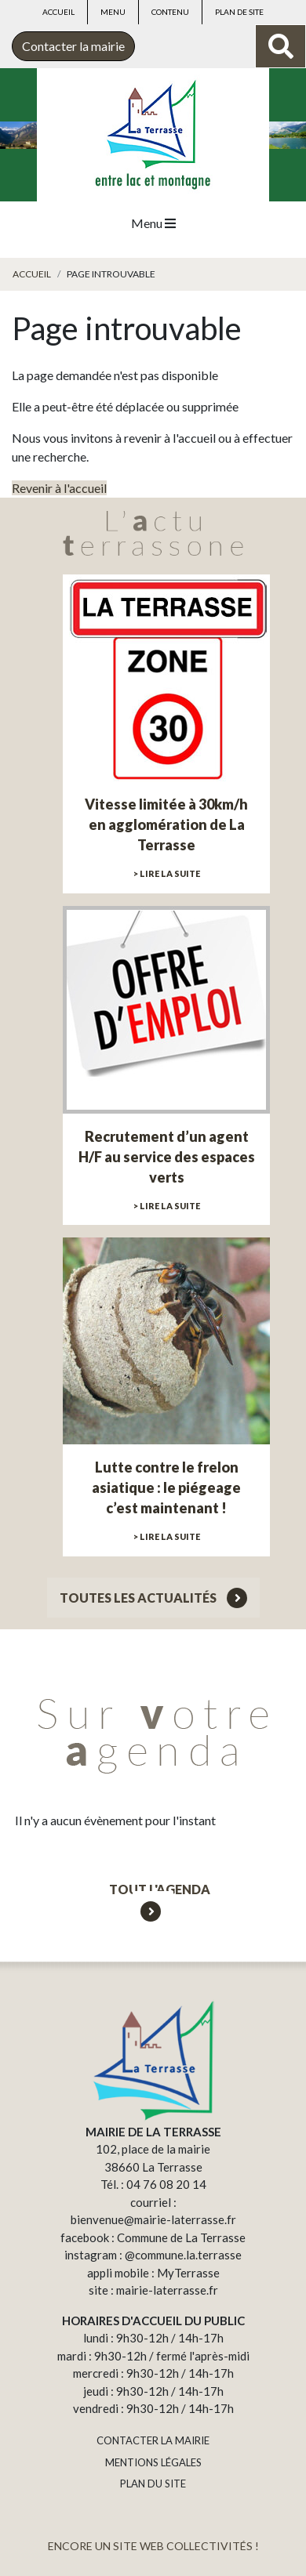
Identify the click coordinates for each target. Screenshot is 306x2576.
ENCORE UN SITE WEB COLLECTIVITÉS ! (153, 2545)
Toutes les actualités (153, 1597)
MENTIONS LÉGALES (153, 2462)
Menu (113, 11)
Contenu (170, 11)
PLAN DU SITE (153, 2483)
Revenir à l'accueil (59, 487)
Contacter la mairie (73, 45)
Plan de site (239, 11)
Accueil (58, 11)
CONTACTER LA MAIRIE (153, 2440)
